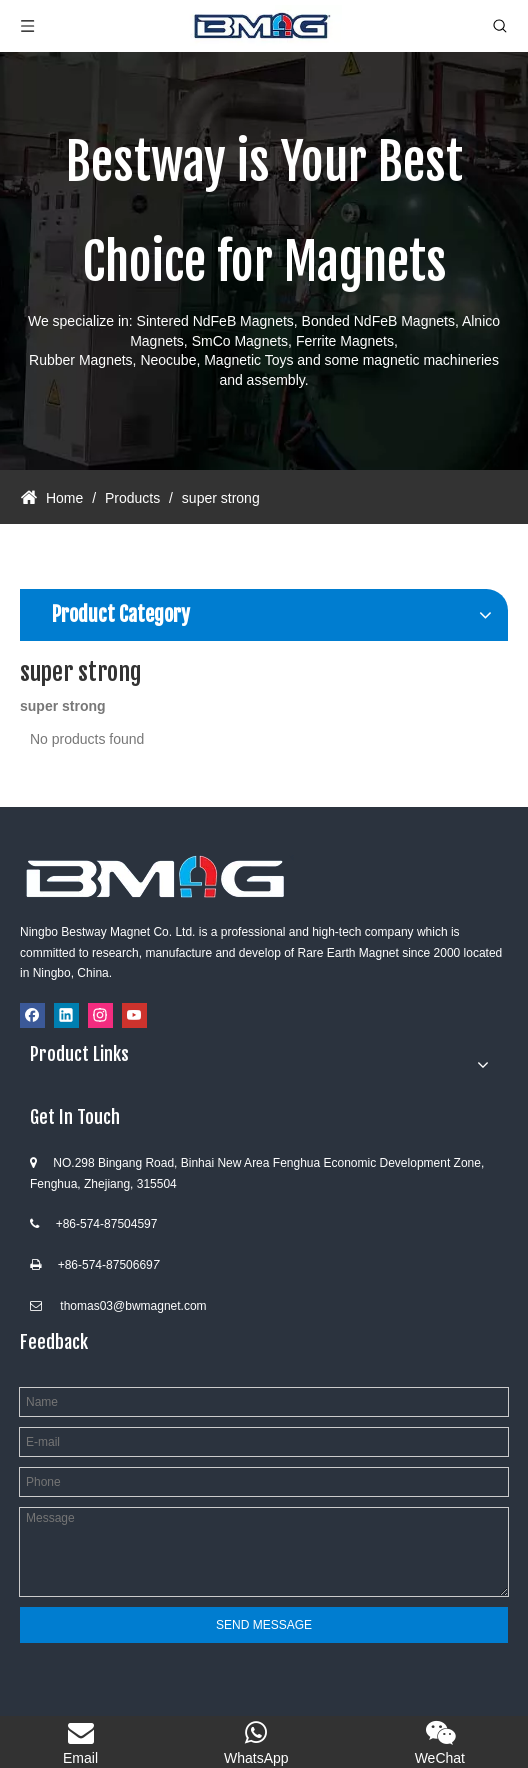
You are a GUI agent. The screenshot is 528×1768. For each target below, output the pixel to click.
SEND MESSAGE (264, 1625)
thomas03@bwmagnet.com (133, 1306)
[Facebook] (32, 1015)
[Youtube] (134, 1015)
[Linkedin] (66, 1015)
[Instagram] (100, 1015)
